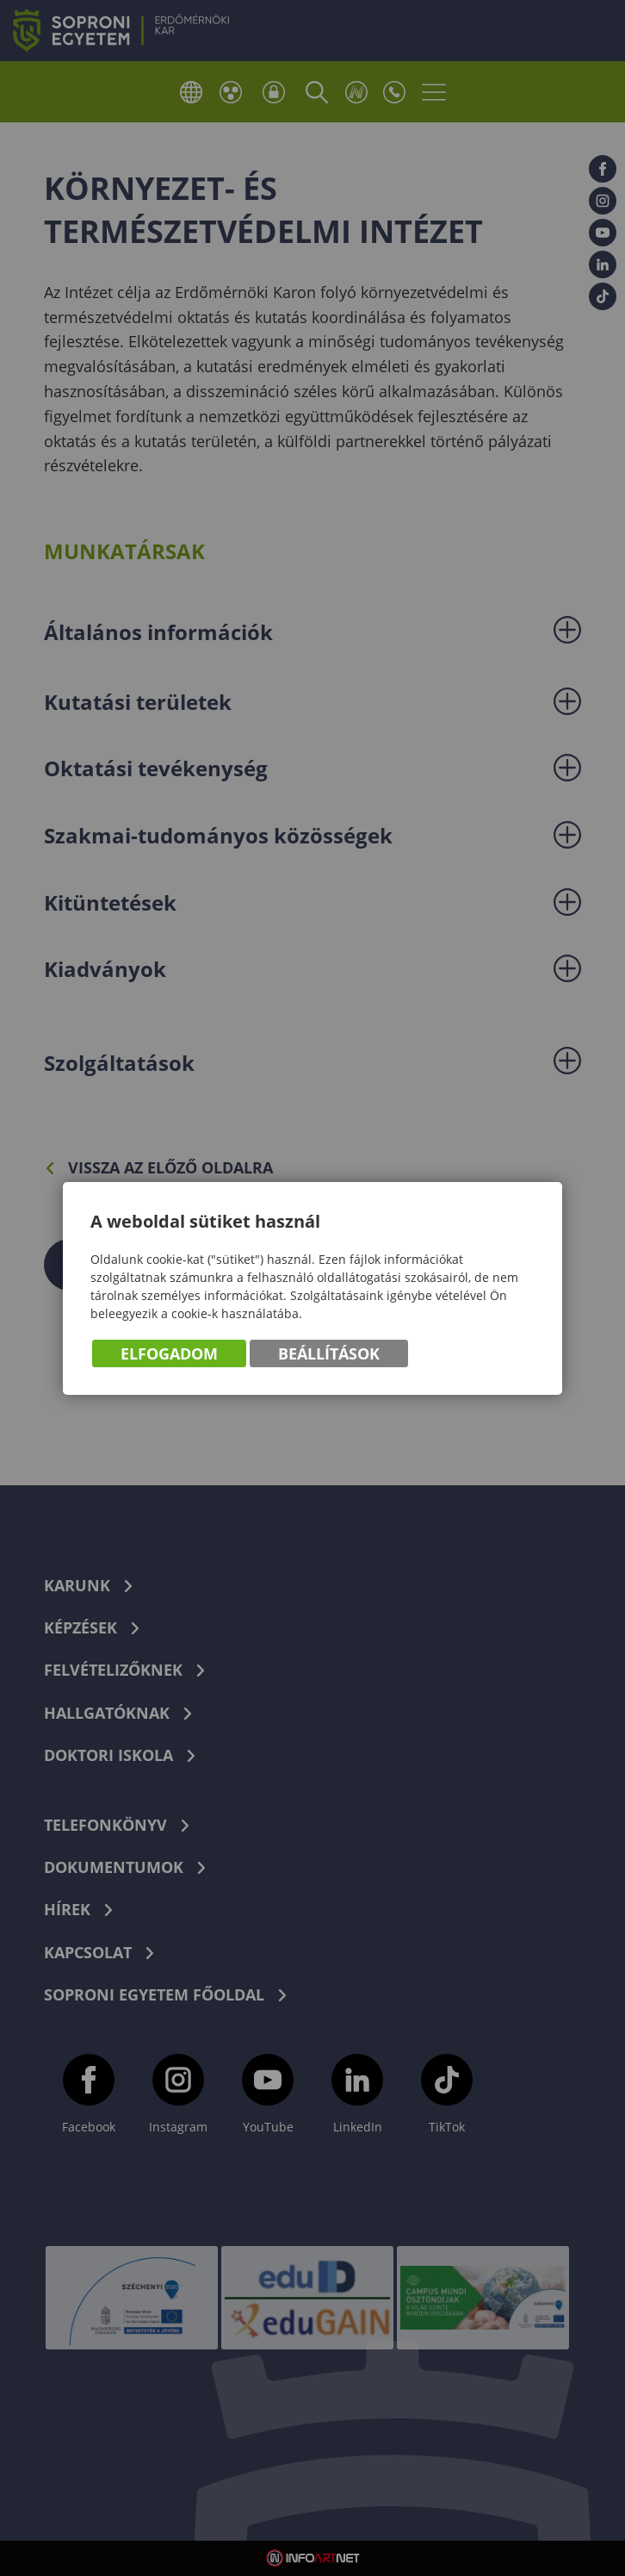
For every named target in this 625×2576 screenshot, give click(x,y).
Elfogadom (169, 1353)
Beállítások (329, 1353)
